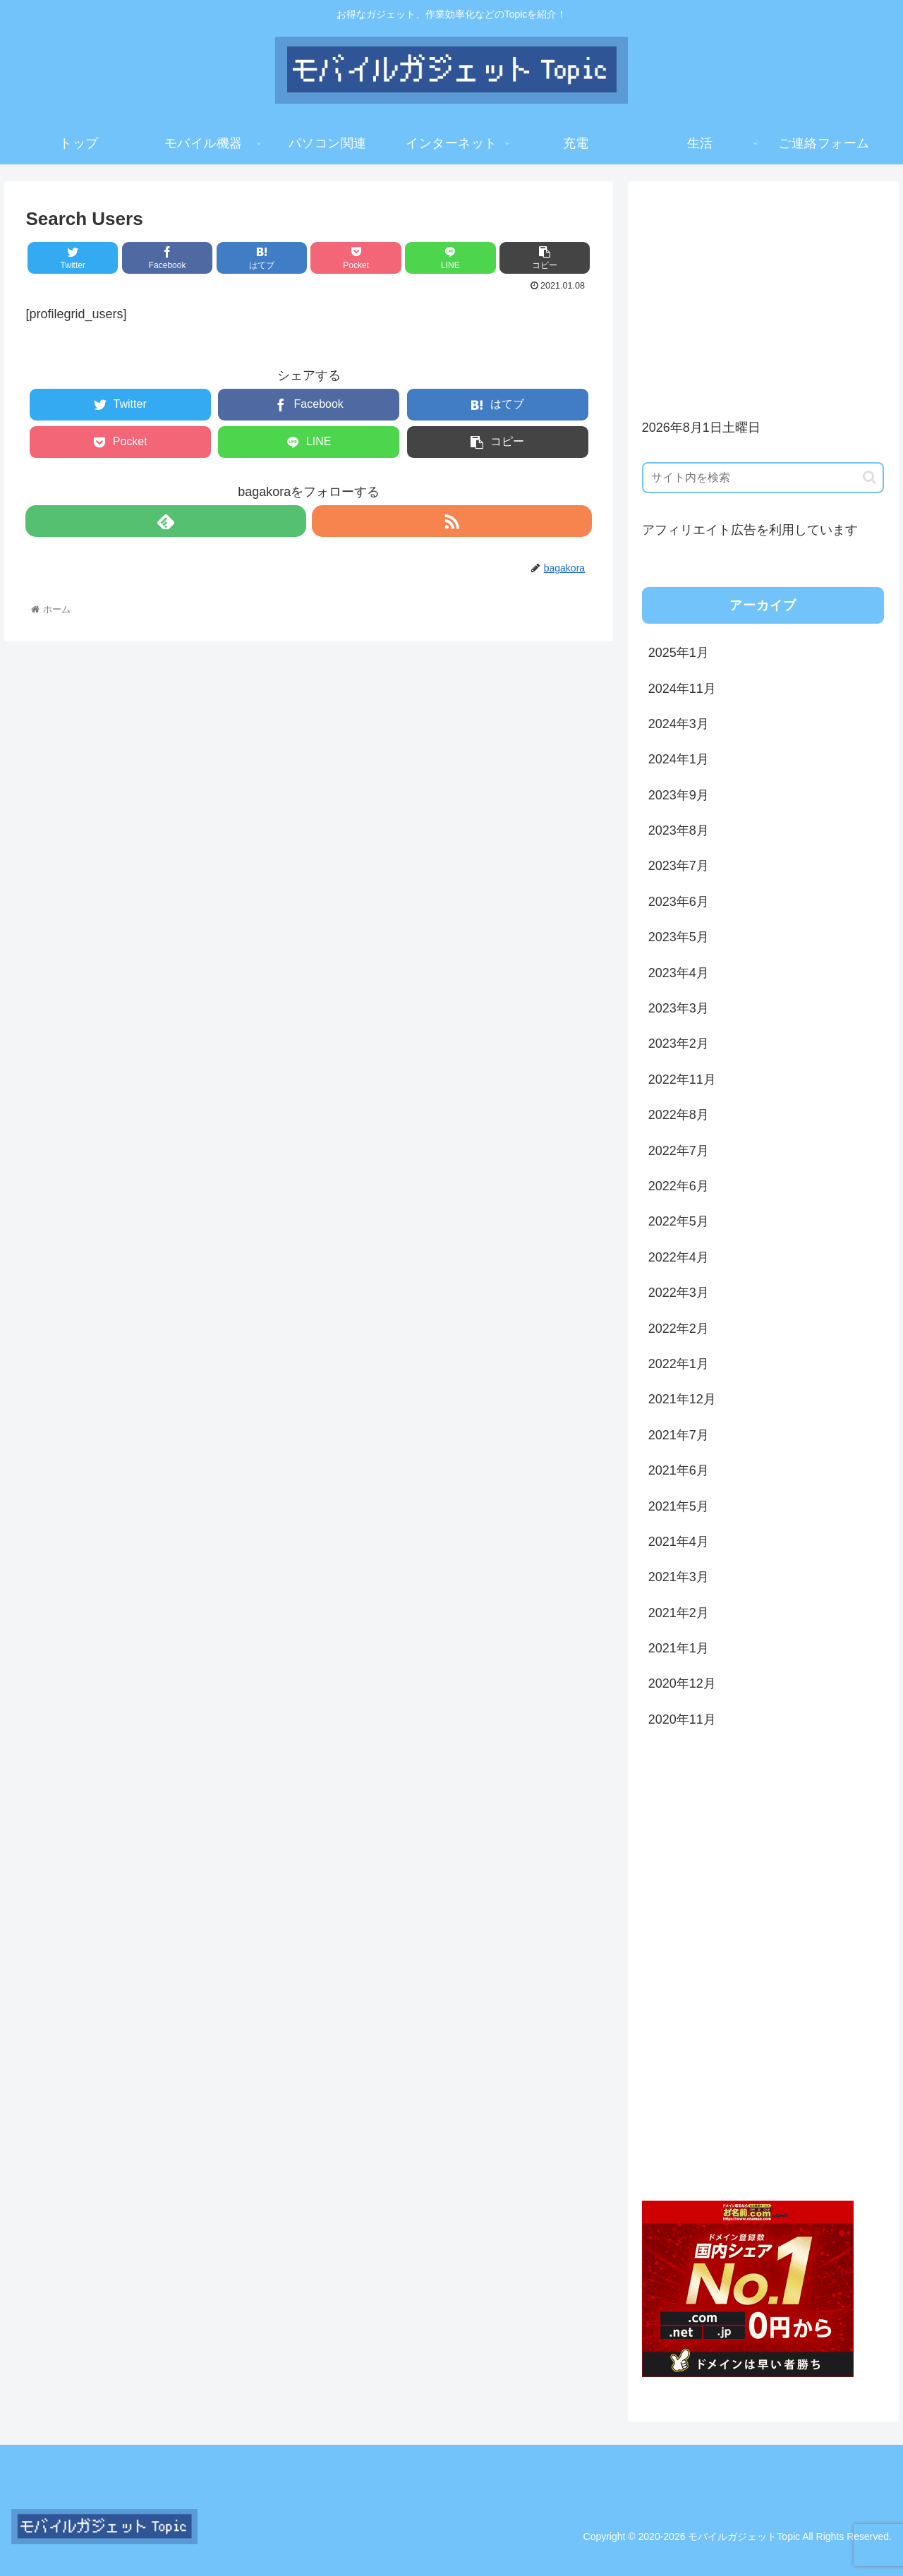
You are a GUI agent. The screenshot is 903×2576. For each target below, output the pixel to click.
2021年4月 (678, 1542)
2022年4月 (678, 1257)
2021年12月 (682, 1399)
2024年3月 (678, 724)
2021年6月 (678, 1470)
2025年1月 (678, 653)
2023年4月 (678, 973)
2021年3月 (678, 1577)
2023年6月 (678, 902)
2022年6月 (678, 1186)
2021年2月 (678, 1613)
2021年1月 (678, 1648)
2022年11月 (682, 1079)
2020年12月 (682, 1683)
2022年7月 (678, 1151)
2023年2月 (678, 1043)
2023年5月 (678, 937)
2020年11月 (682, 1719)
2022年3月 (678, 1293)
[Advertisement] (763, 294)
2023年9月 (678, 795)
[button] (869, 477)
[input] (763, 477)
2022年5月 (678, 1221)
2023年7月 (678, 866)
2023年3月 (678, 1008)
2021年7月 (678, 1435)
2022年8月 (678, 1115)
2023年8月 (678, 830)
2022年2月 (678, 1329)
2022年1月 (678, 1364)
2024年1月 (678, 759)
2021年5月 (678, 1506)
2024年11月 (682, 689)
